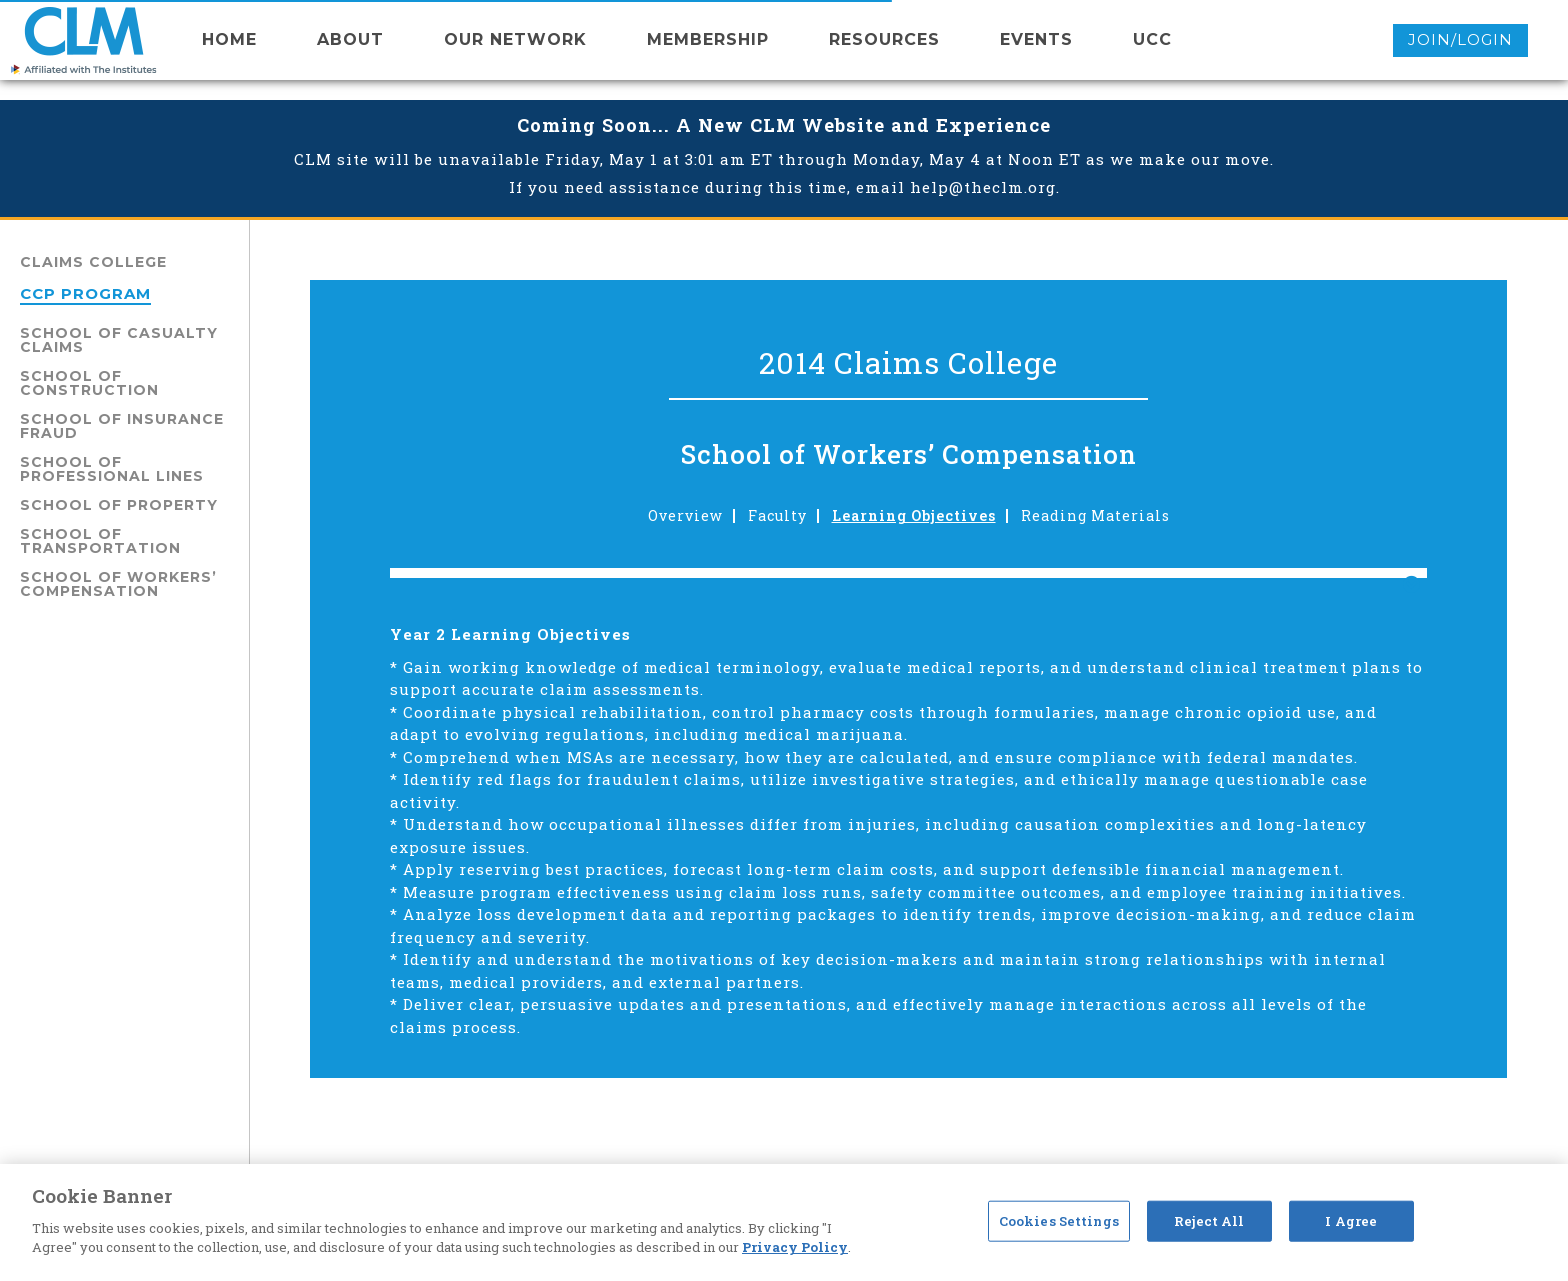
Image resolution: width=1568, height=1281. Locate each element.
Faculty (777, 516)
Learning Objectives (914, 516)
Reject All (1209, 1220)
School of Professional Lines (112, 469)
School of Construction (89, 383)
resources (884, 39)
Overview (685, 516)
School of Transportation (100, 541)
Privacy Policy (795, 1247)
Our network (515, 39)
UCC (1152, 39)
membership (708, 39)
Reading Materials (1095, 516)
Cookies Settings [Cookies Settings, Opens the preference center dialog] (1059, 1220)
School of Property (119, 505)
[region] (784, 1222)
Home (229, 39)
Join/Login (1460, 39)
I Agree (1351, 1220)
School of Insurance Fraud (122, 426)
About (350, 39)
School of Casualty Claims (119, 340)
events (1036, 39)
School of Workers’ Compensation (118, 584)
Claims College (93, 262)
